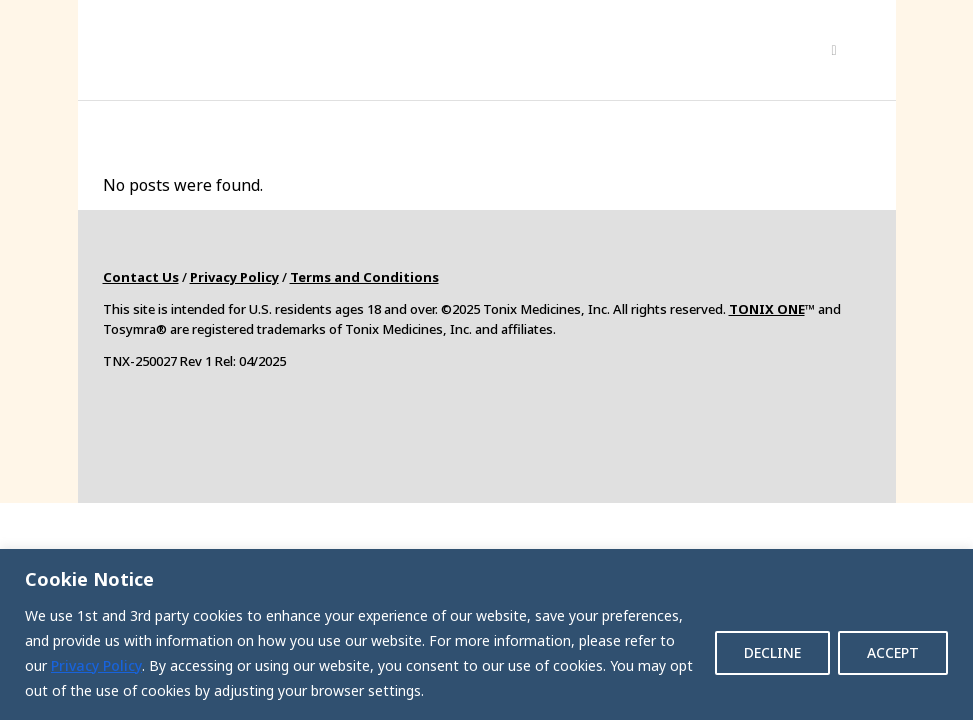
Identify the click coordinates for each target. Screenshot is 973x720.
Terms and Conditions (364, 277)
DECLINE (772, 652)
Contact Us (141, 277)
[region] (486, 634)
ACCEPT (893, 652)
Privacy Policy (96, 665)
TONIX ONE (767, 309)
